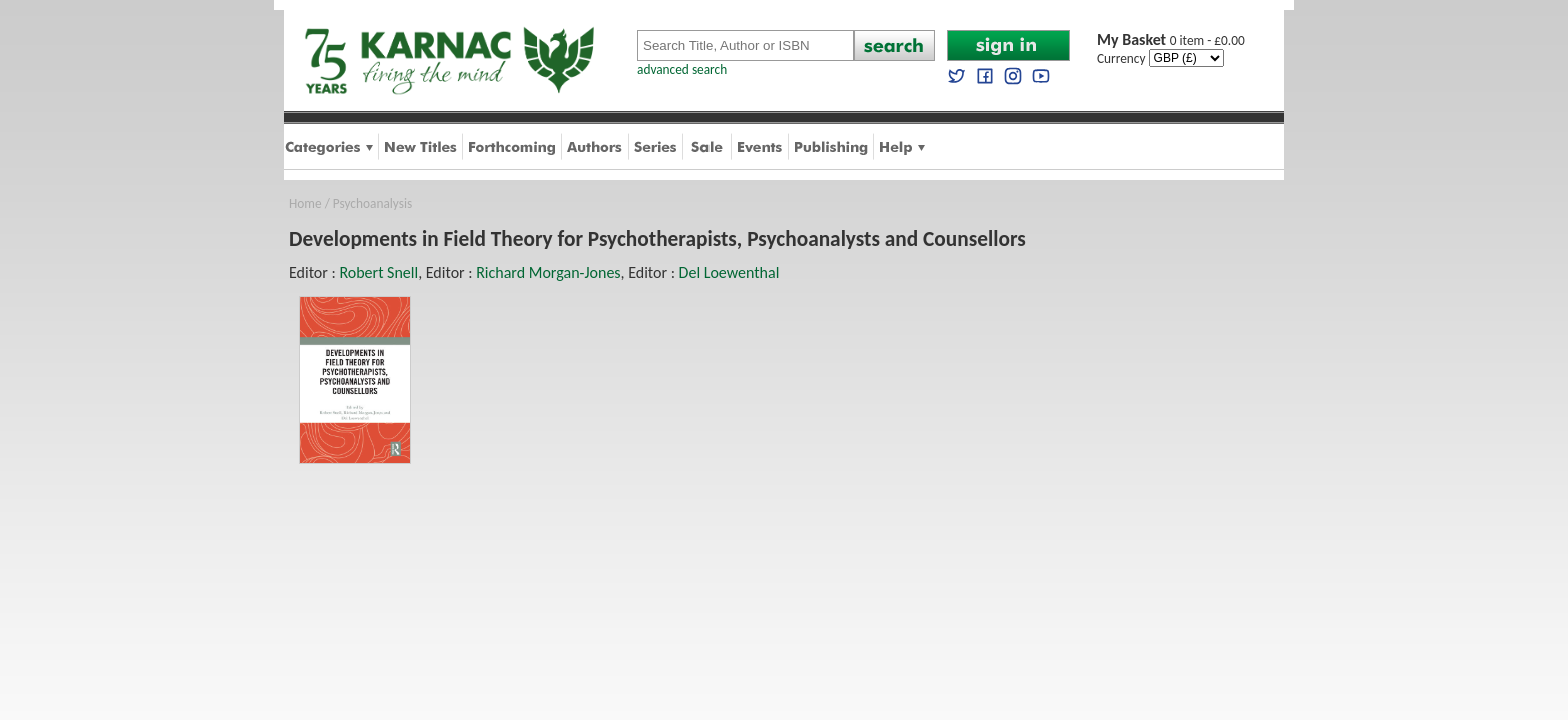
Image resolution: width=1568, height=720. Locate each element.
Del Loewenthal (729, 272)
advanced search (682, 69)
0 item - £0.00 (1171, 40)
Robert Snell (378, 272)
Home (305, 203)
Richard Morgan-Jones (548, 272)
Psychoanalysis (372, 203)
